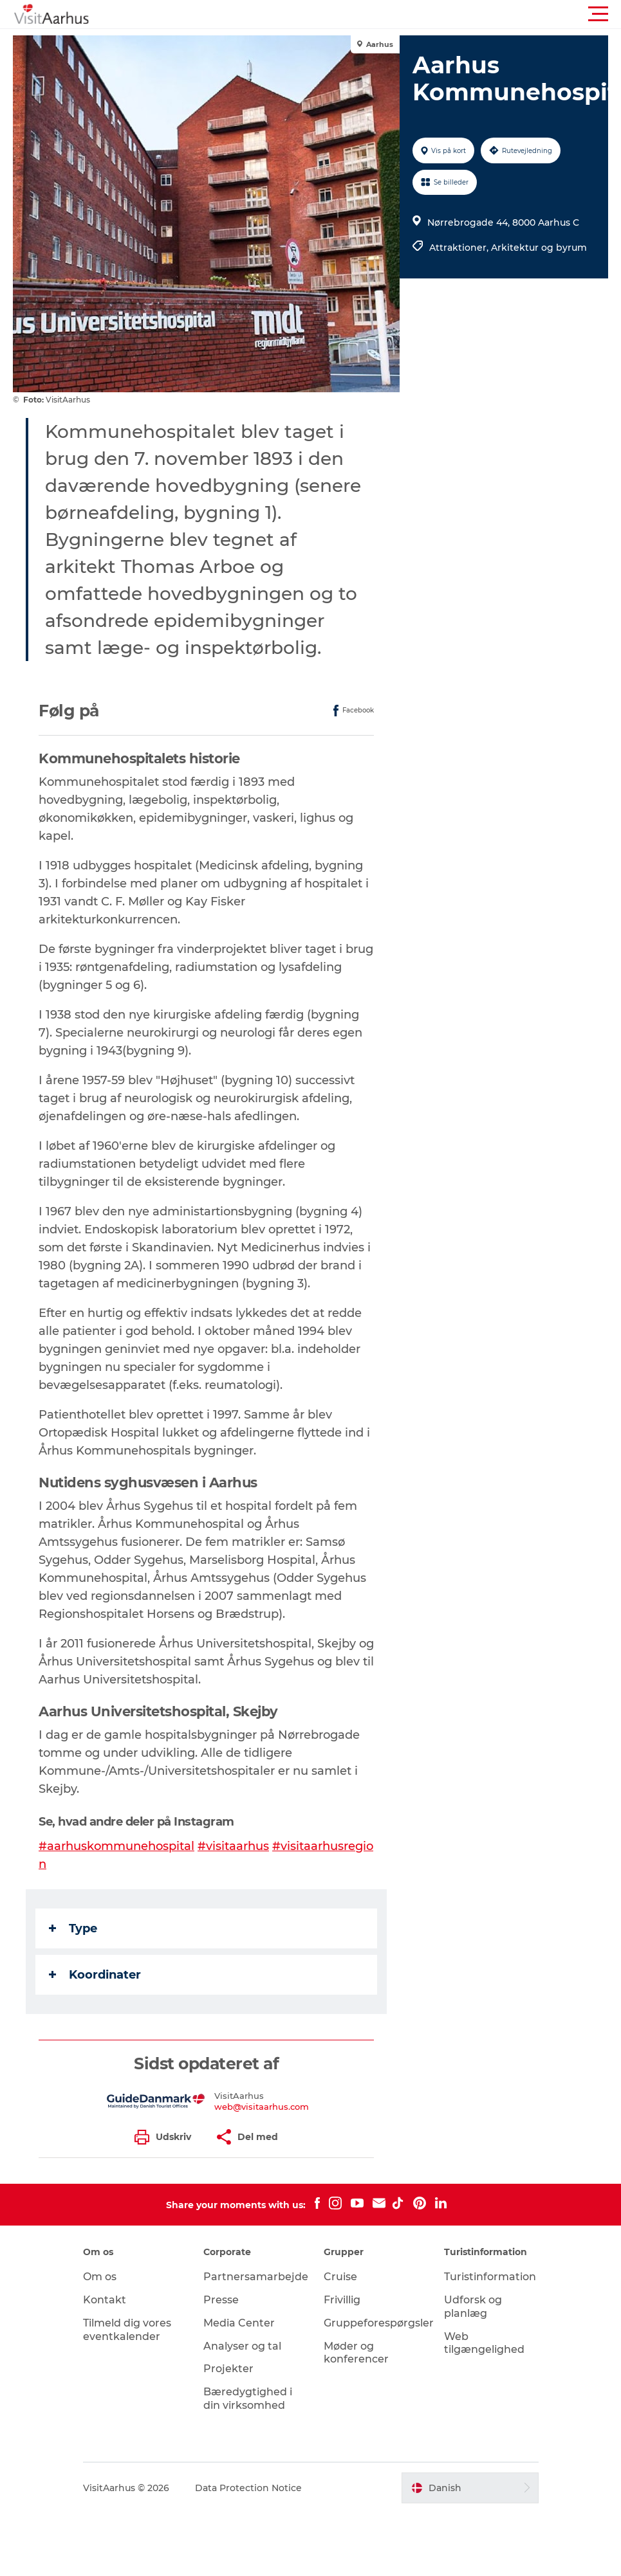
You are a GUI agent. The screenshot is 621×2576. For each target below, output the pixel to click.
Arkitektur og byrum (539, 247)
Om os (99, 2277)
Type (73, 1928)
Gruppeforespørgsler (379, 2323)
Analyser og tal (242, 2346)
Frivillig (342, 2300)
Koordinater (95, 1975)
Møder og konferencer (356, 2353)
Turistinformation (490, 2277)
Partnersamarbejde (255, 2277)
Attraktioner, (460, 247)
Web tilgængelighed (484, 2343)
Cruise (340, 2277)
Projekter (228, 2369)
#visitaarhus (233, 1846)
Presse (221, 2300)
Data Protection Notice (248, 2488)
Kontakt (104, 2300)
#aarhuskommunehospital (116, 1846)
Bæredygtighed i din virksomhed (247, 2398)
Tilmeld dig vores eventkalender (127, 2330)
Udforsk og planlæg (473, 2306)
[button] (368, 14)
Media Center (239, 2323)
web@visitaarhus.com (261, 2106)
